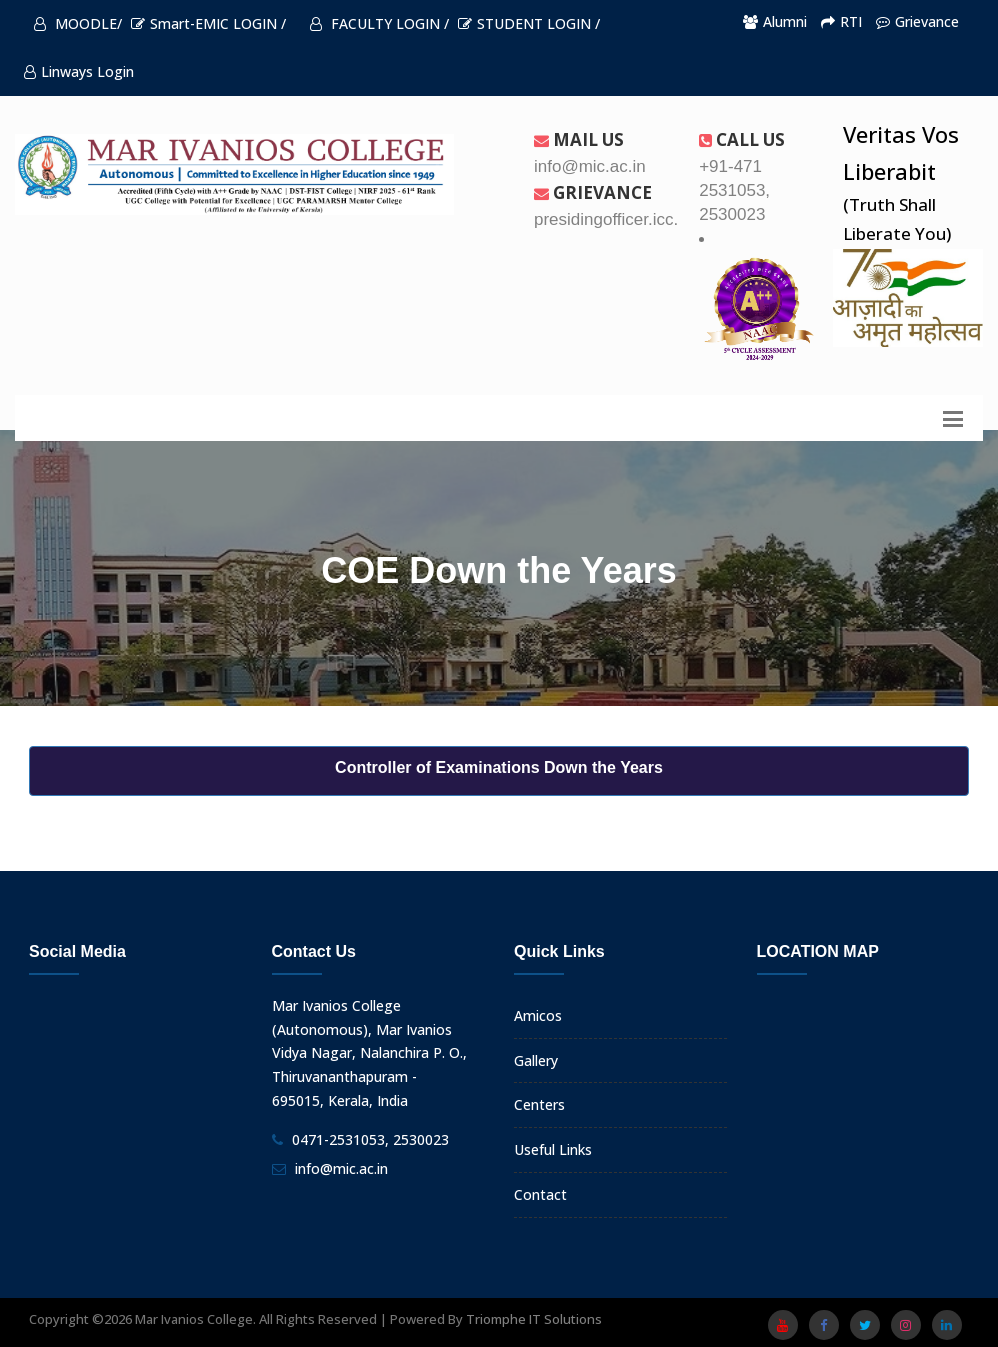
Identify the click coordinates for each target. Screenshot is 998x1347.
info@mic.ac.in (341, 1168)
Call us (742, 139)
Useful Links (553, 1149)
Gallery (536, 1060)
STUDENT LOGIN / (529, 23)
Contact (540, 1194)
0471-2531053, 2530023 (370, 1139)
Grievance (917, 21)
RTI (841, 21)
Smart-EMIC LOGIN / (208, 23)
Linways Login (79, 71)
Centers (539, 1104)
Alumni (775, 21)
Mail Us (579, 139)
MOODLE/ (78, 23)
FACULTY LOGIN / (379, 23)
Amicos (538, 1015)
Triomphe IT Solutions (534, 1319)
